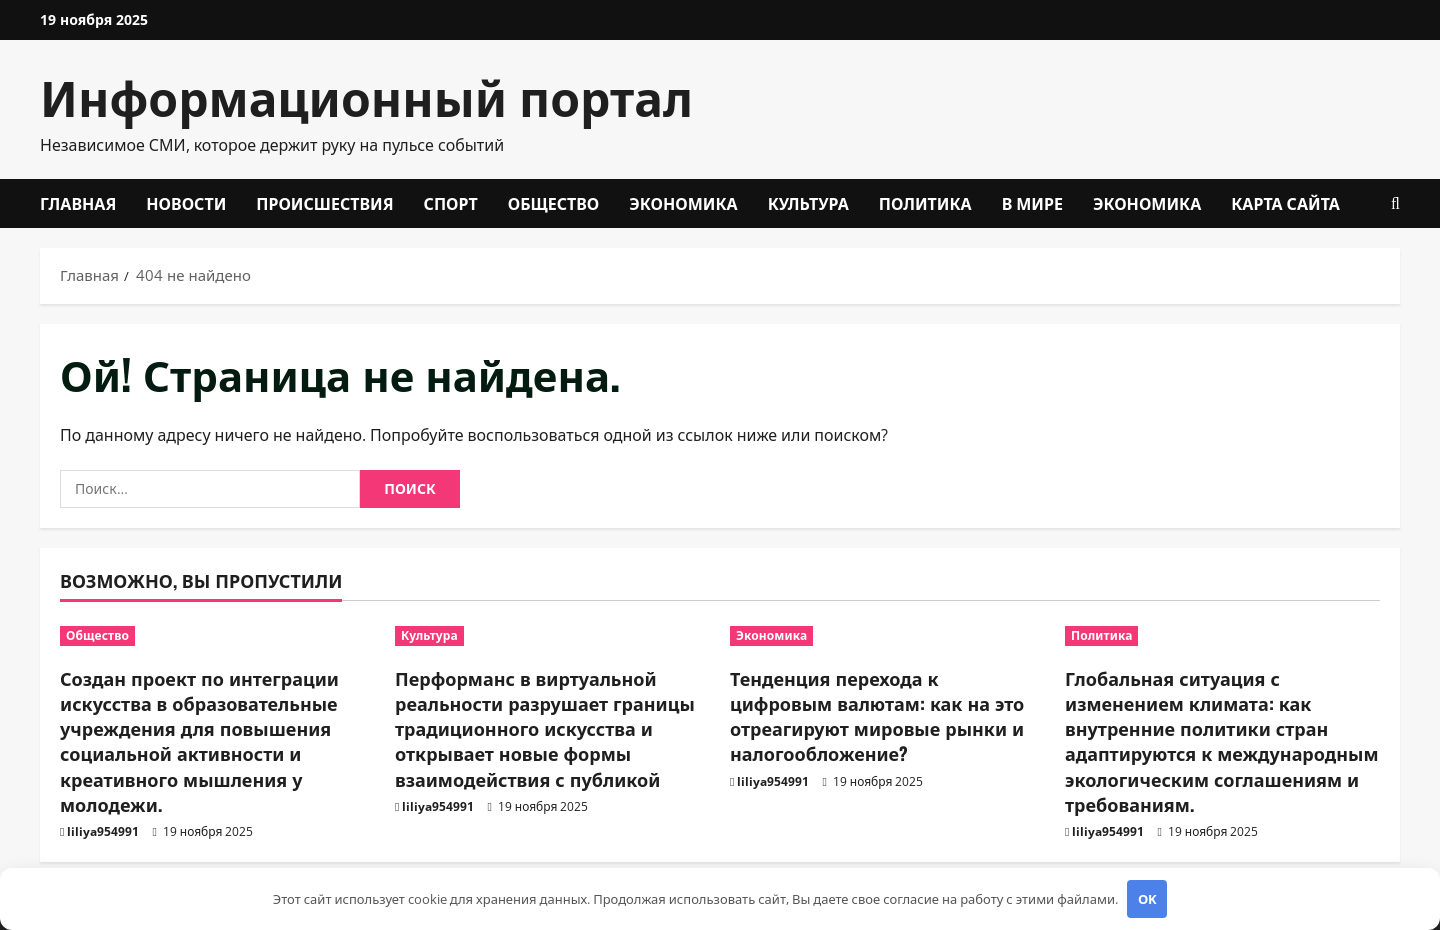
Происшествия (324, 203)
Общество (554, 203)
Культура (808, 203)
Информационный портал (366, 95)
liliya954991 (103, 831)
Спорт (451, 203)
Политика (925, 203)
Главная (78, 203)
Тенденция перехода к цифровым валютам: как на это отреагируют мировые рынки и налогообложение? (877, 716)
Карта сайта (1285, 203)
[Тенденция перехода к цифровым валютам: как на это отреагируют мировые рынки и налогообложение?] (887, 636)
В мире (1032, 203)
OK (1147, 899)
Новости (186, 203)
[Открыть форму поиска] (1395, 203)
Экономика (683, 203)
